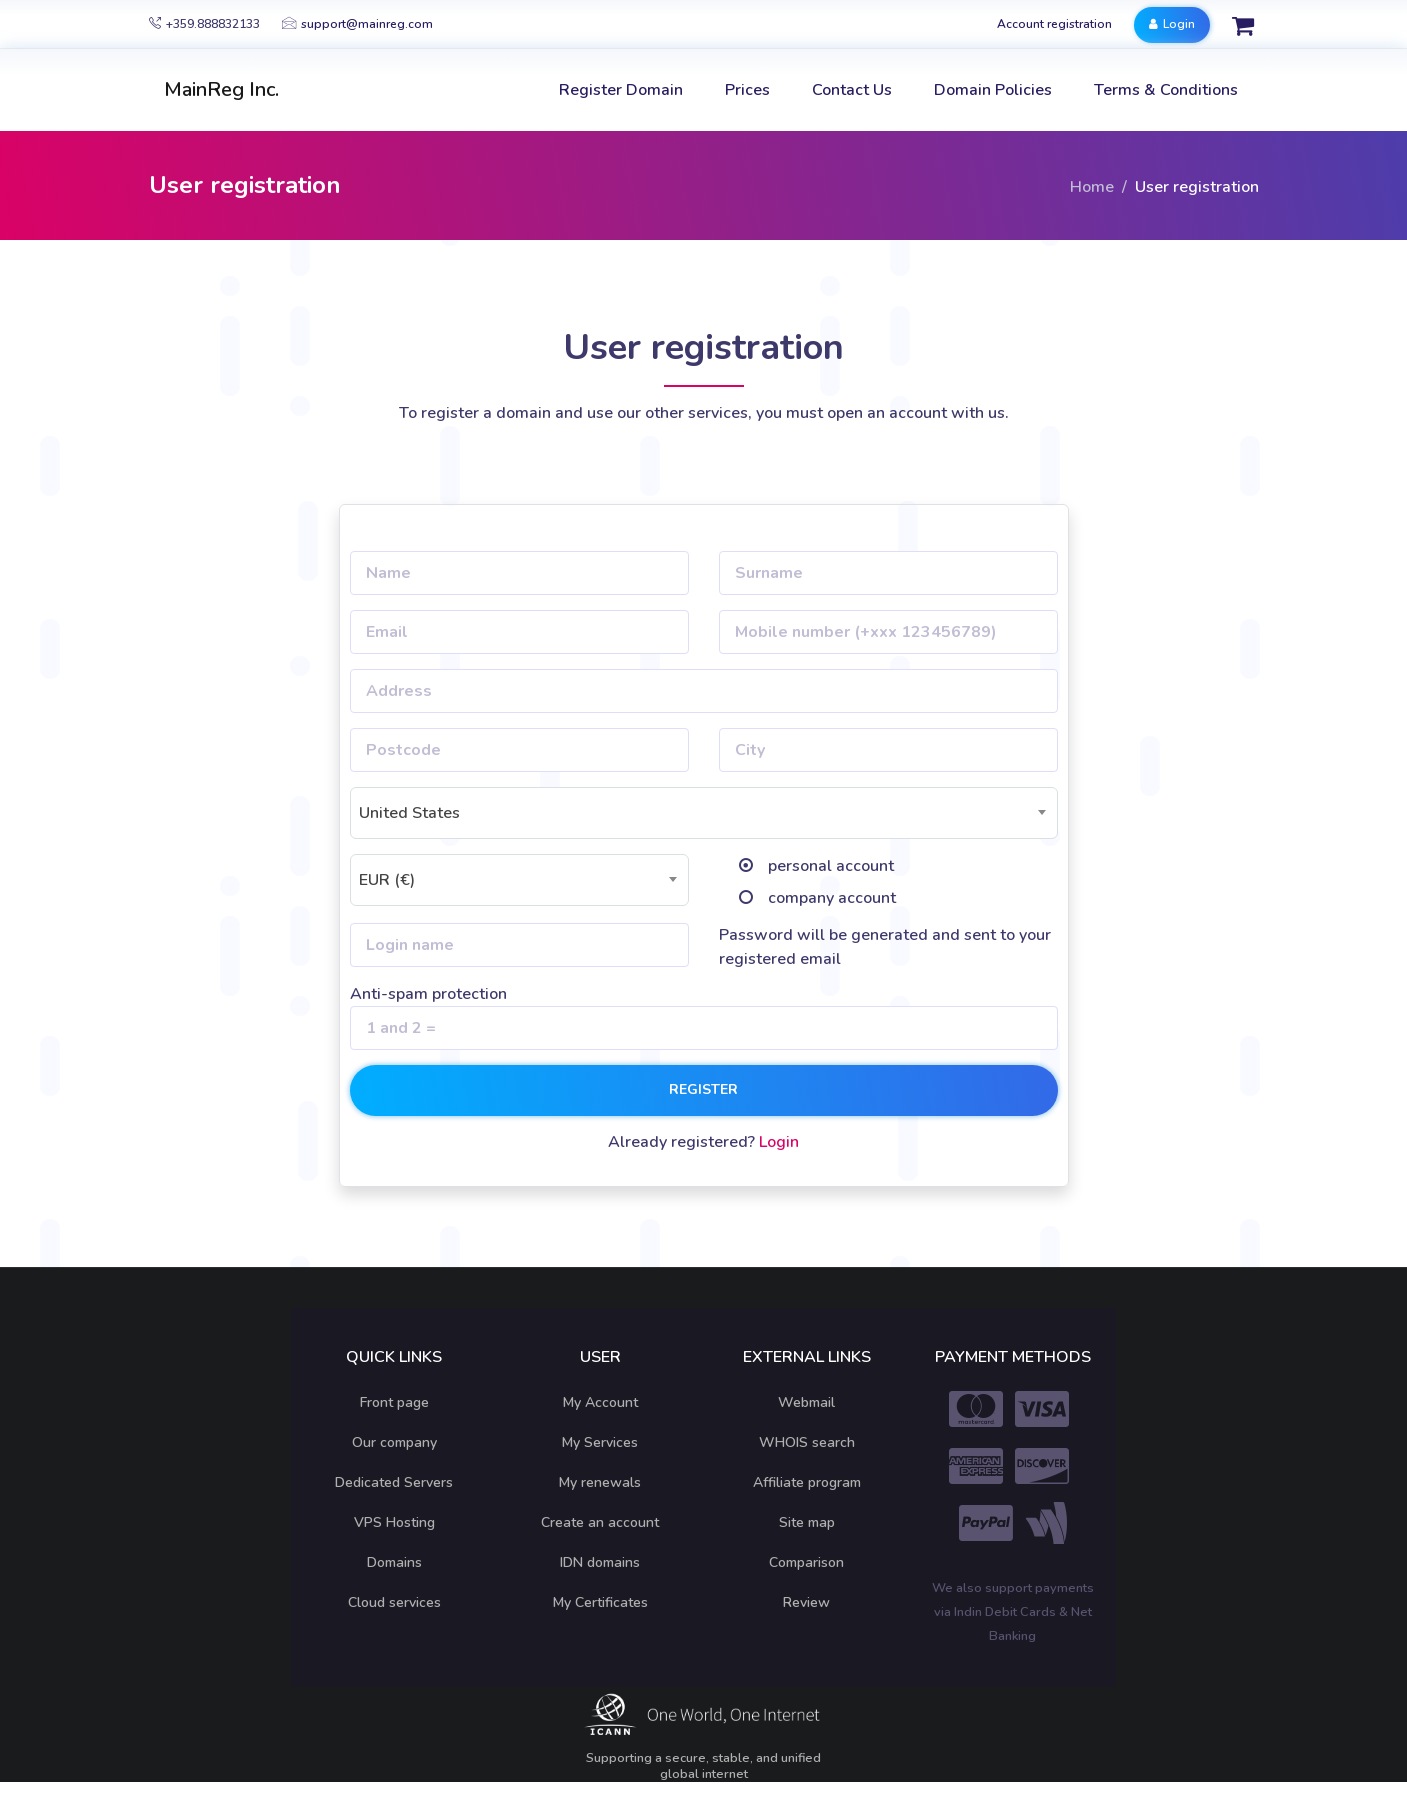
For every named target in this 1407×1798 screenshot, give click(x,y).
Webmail (806, 1402)
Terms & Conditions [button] (1166, 90)
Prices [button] (747, 90)
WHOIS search (807, 1442)
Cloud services (394, 1602)
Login (1172, 24)
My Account (600, 1402)
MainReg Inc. (221, 89)
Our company (394, 1442)
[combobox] (704, 813)
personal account (831, 866)
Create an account (600, 1522)
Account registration (1054, 24)
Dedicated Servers (394, 1482)
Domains (394, 1562)
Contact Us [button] (852, 90)
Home (1092, 187)
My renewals (600, 1482)
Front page (394, 1402)
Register (703, 1089)
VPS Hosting (394, 1522)
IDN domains (600, 1562)
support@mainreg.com (357, 24)
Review (806, 1602)
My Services (600, 1442)
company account (832, 898)
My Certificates (600, 1602)
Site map (807, 1522)
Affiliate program (807, 1482)
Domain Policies (993, 90)
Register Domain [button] (621, 90)
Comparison (806, 1562)
